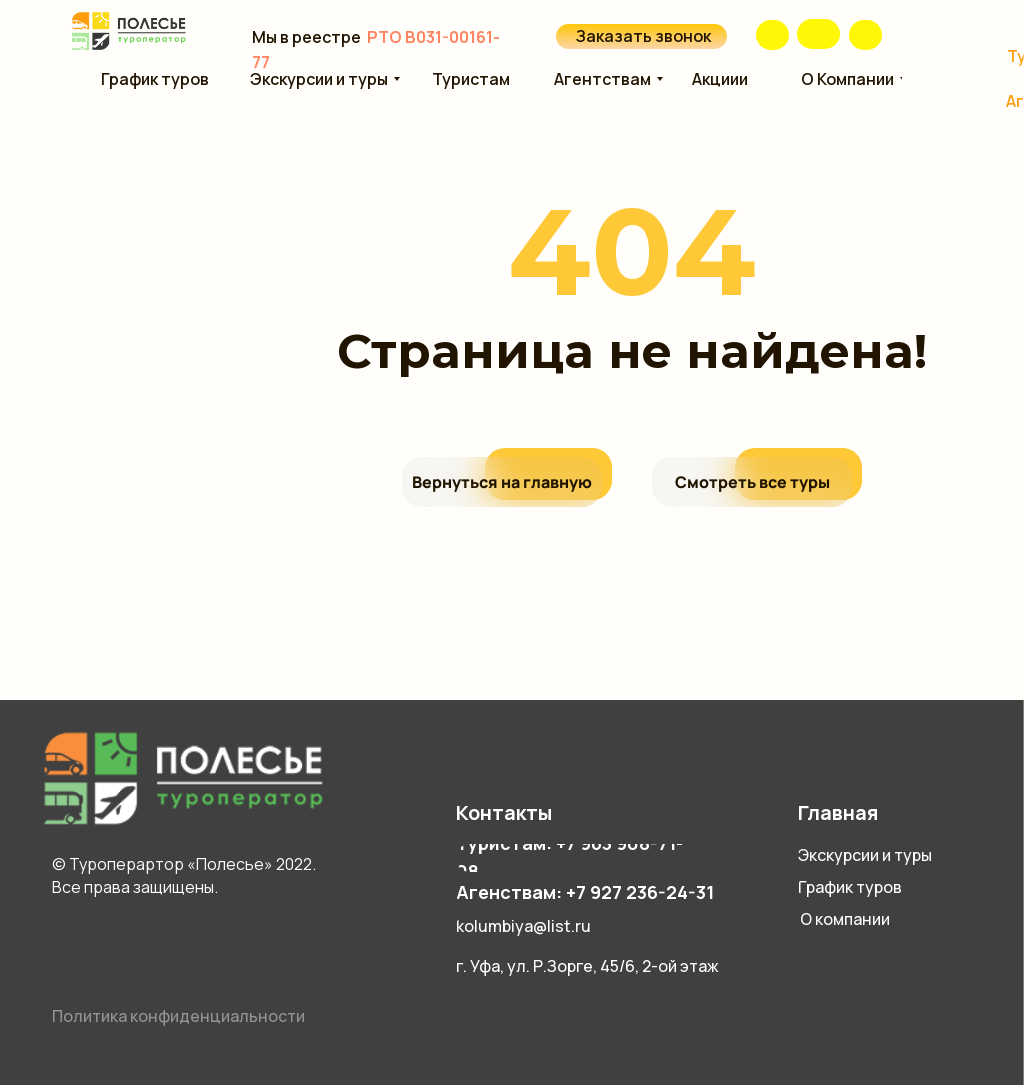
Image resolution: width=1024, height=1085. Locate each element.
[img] (818, 34)
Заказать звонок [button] (643, 36)
